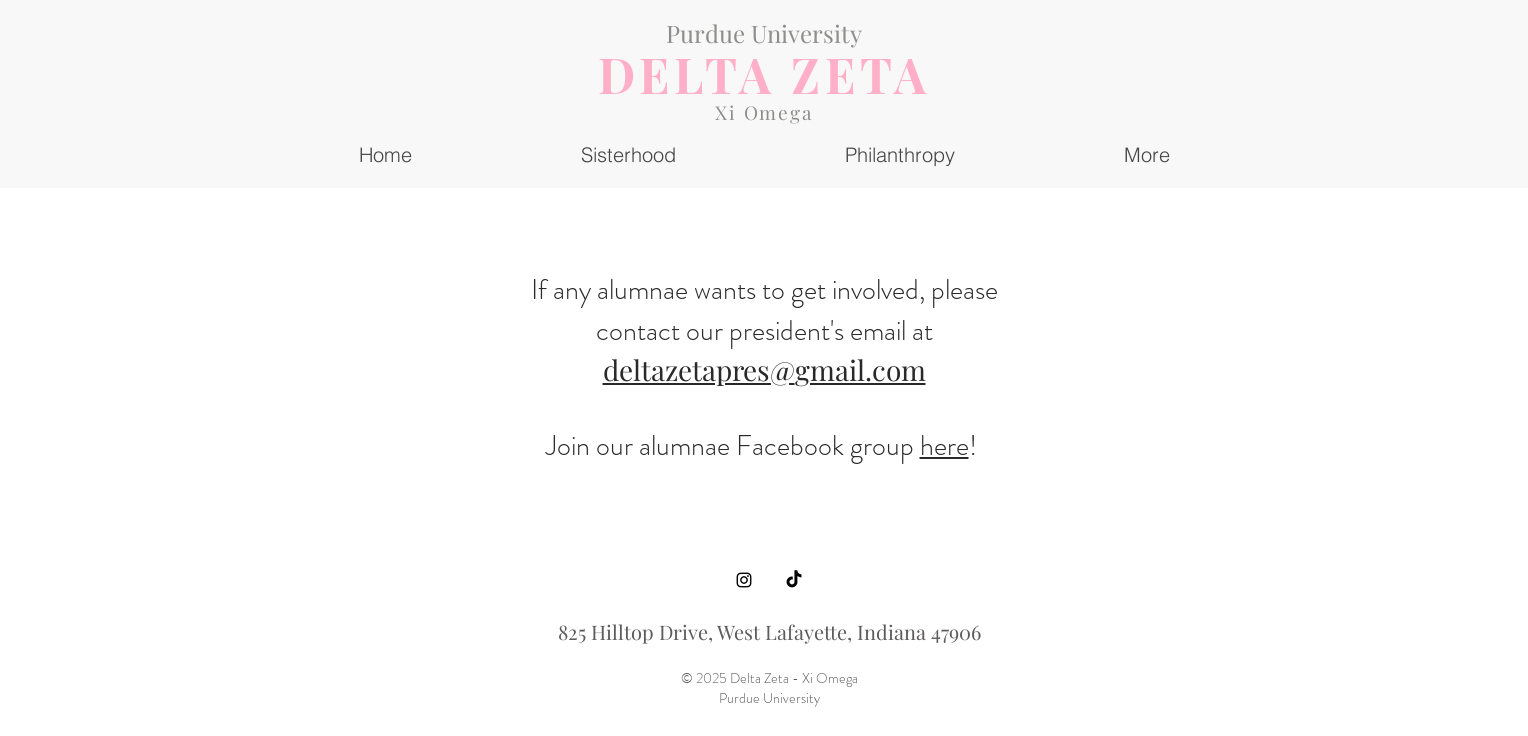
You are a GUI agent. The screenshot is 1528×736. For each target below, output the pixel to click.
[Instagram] (744, 580)
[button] (1146, 154)
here (944, 446)
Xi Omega (764, 112)
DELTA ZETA (764, 74)
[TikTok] (794, 580)
